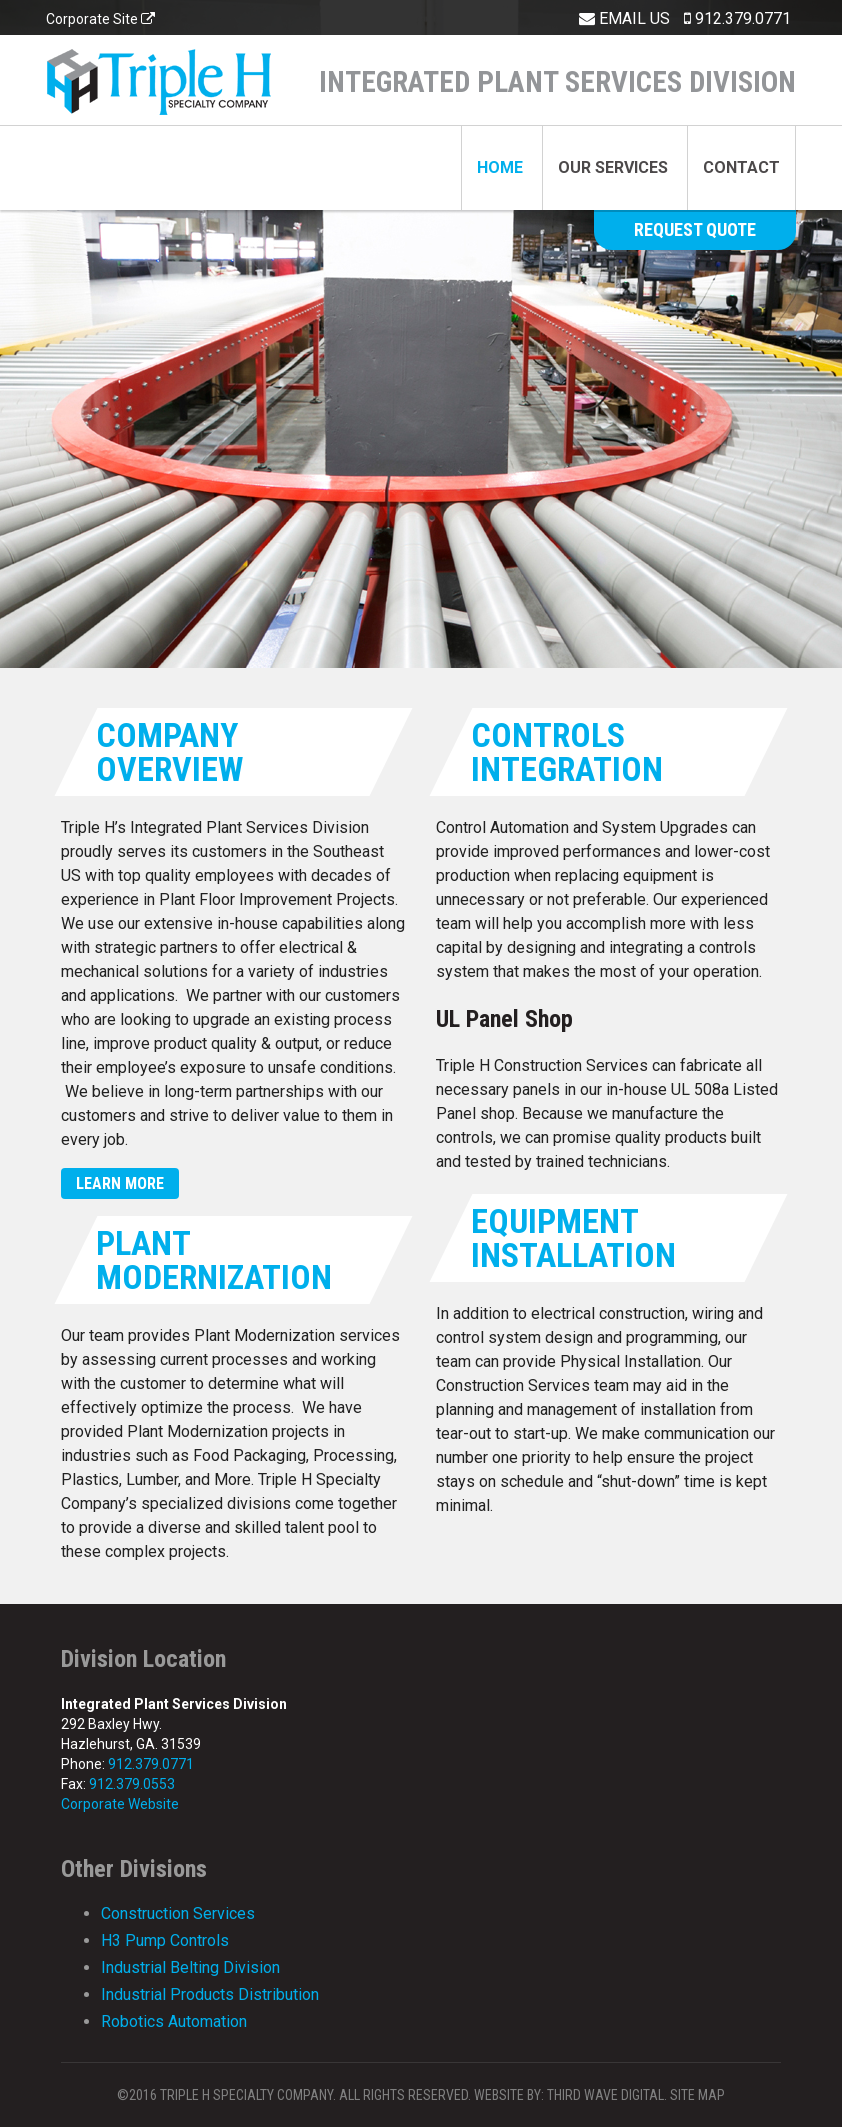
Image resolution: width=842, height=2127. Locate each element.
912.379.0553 (132, 1784)
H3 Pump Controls (165, 1940)
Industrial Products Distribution (210, 1994)
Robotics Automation (174, 2021)
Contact (741, 167)
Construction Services (178, 1913)
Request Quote (695, 229)
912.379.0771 (737, 18)
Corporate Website (120, 1804)
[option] (421, 334)
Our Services (613, 167)
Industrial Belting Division (190, 1967)
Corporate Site (100, 19)
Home (500, 167)
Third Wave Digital (605, 2095)
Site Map (697, 2095)
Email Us (624, 18)
